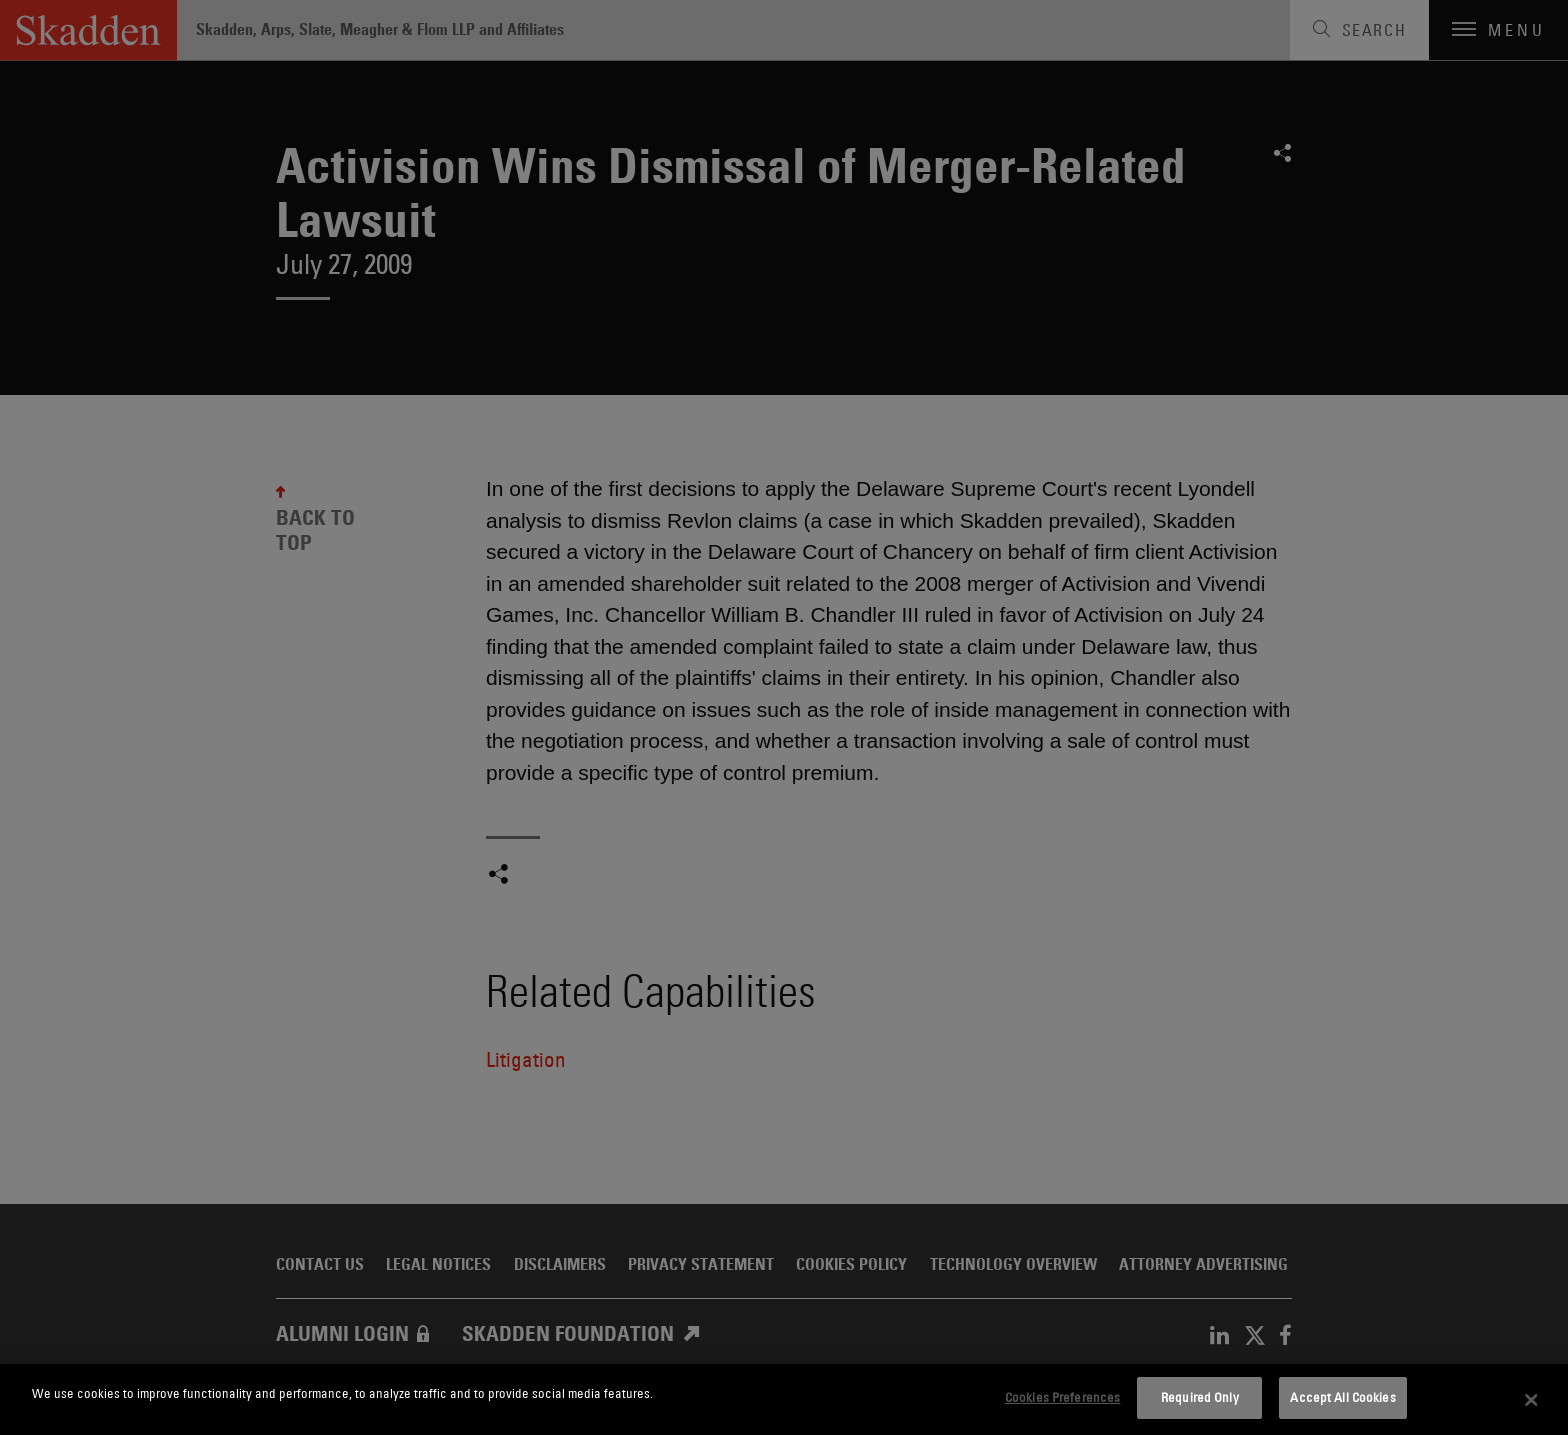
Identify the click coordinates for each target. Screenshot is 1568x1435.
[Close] (1532, 1400)
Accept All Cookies (1342, 1397)
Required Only (1200, 1397)
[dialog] (784, 1399)
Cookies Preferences (1062, 1397)
